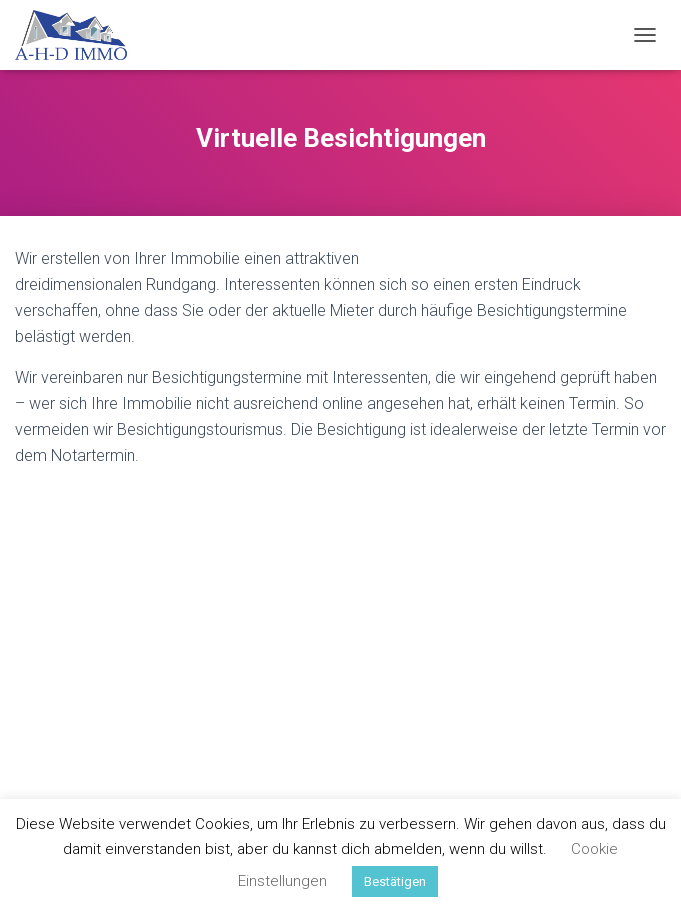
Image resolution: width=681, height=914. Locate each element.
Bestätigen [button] (395, 881)
